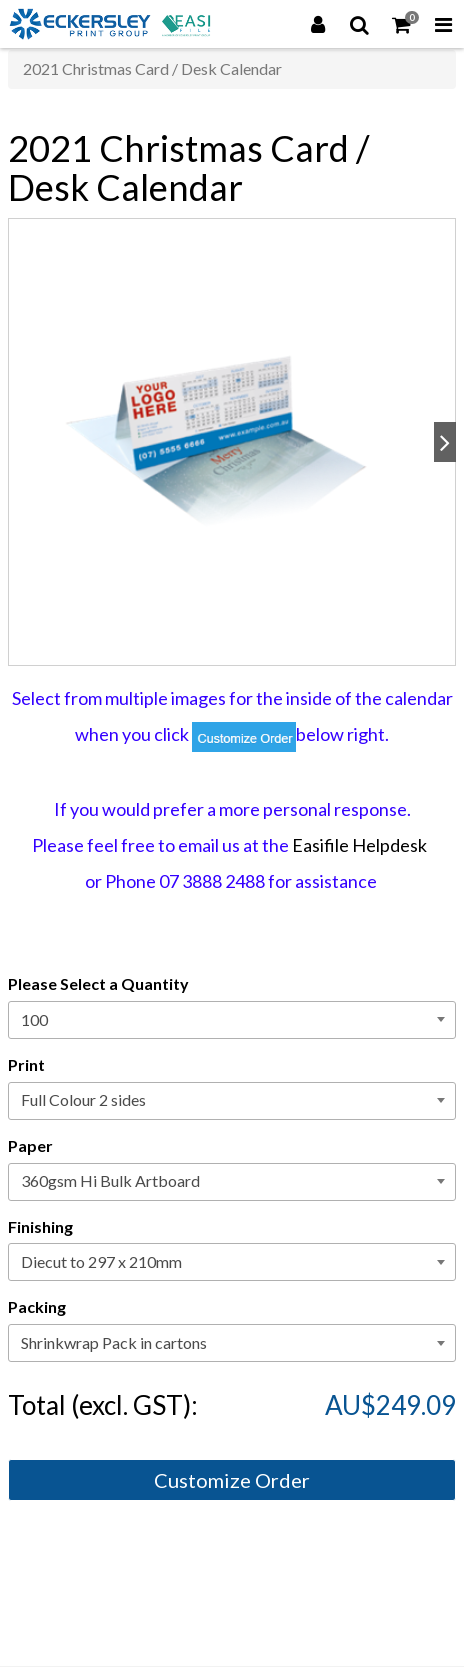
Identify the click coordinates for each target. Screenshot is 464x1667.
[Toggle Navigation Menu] (443, 24)
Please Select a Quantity (98, 983)
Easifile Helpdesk (359, 845)
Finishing (40, 1226)
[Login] (318, 24)
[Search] (360, 24)
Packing (37, 1306)
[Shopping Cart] (402, 24)
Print (26, 1064)
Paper (30, 1145)
